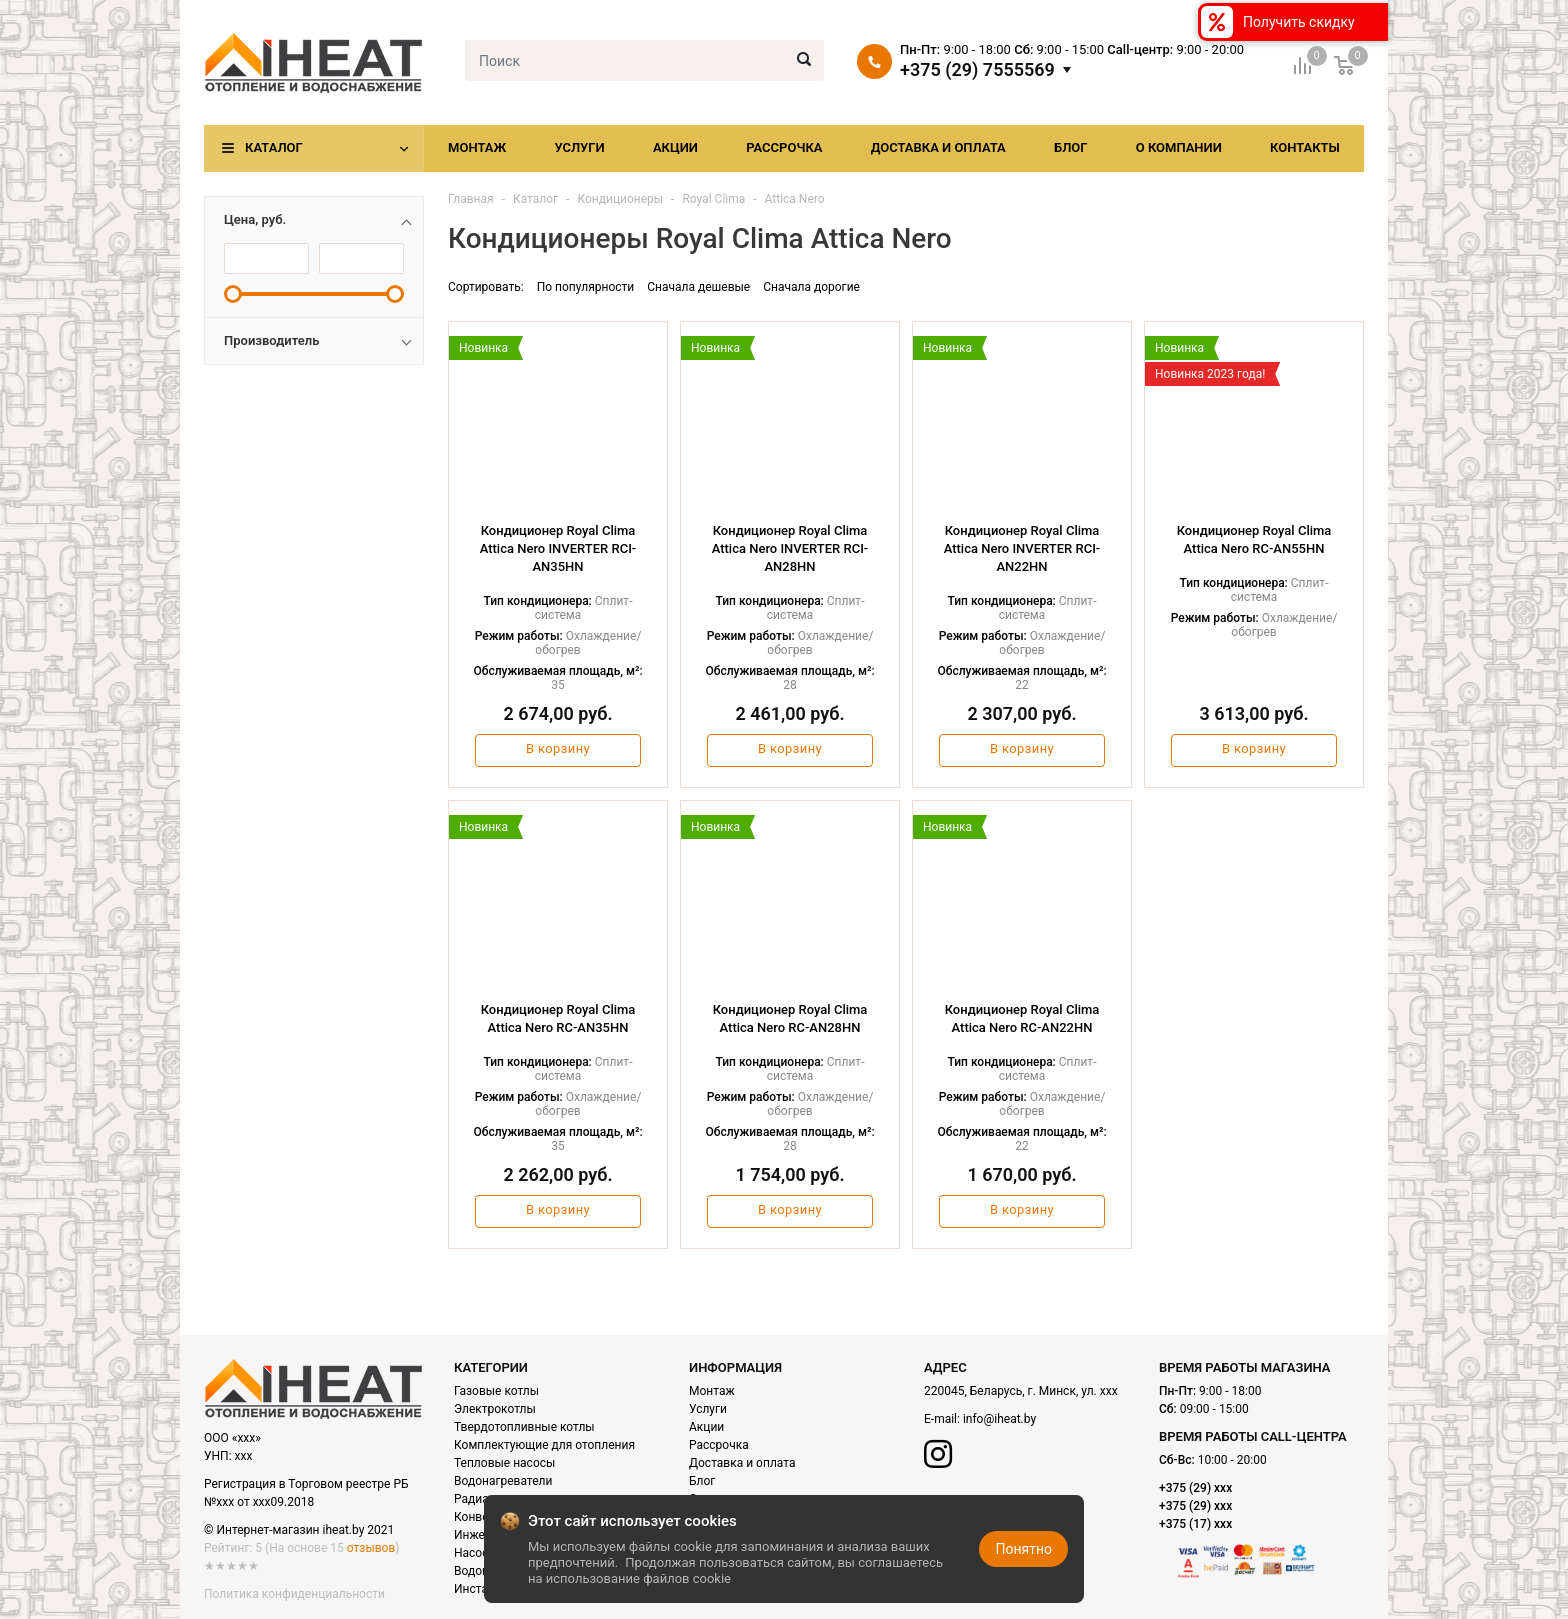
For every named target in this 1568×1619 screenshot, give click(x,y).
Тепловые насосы (504, 1463)
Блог (1071, 147)
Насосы (476, 1553)
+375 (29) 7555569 (977, 70)
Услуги (579, 147)
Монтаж (477, 147)
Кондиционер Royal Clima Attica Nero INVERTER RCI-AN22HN (1022, 548)
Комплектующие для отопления (544, 1445)
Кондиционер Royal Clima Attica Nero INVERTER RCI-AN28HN (790, 548)
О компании (1179, 147)
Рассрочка (784, 147)
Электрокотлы (495, 1409)
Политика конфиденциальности (294, 1594)
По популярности (586, 287)
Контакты (1305, 147)
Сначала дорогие (811, 287)
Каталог (274, 147)
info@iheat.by (999, 1419)
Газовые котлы (496, 1391)
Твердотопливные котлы (524, 1427)
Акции (675, 147)
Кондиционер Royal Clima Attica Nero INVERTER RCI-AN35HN (558, 548)
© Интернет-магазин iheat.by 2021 (299, 1530)
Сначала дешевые (698, 287)
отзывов (371, 1548)
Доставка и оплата (938, 147)
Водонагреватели (503, 1481)
